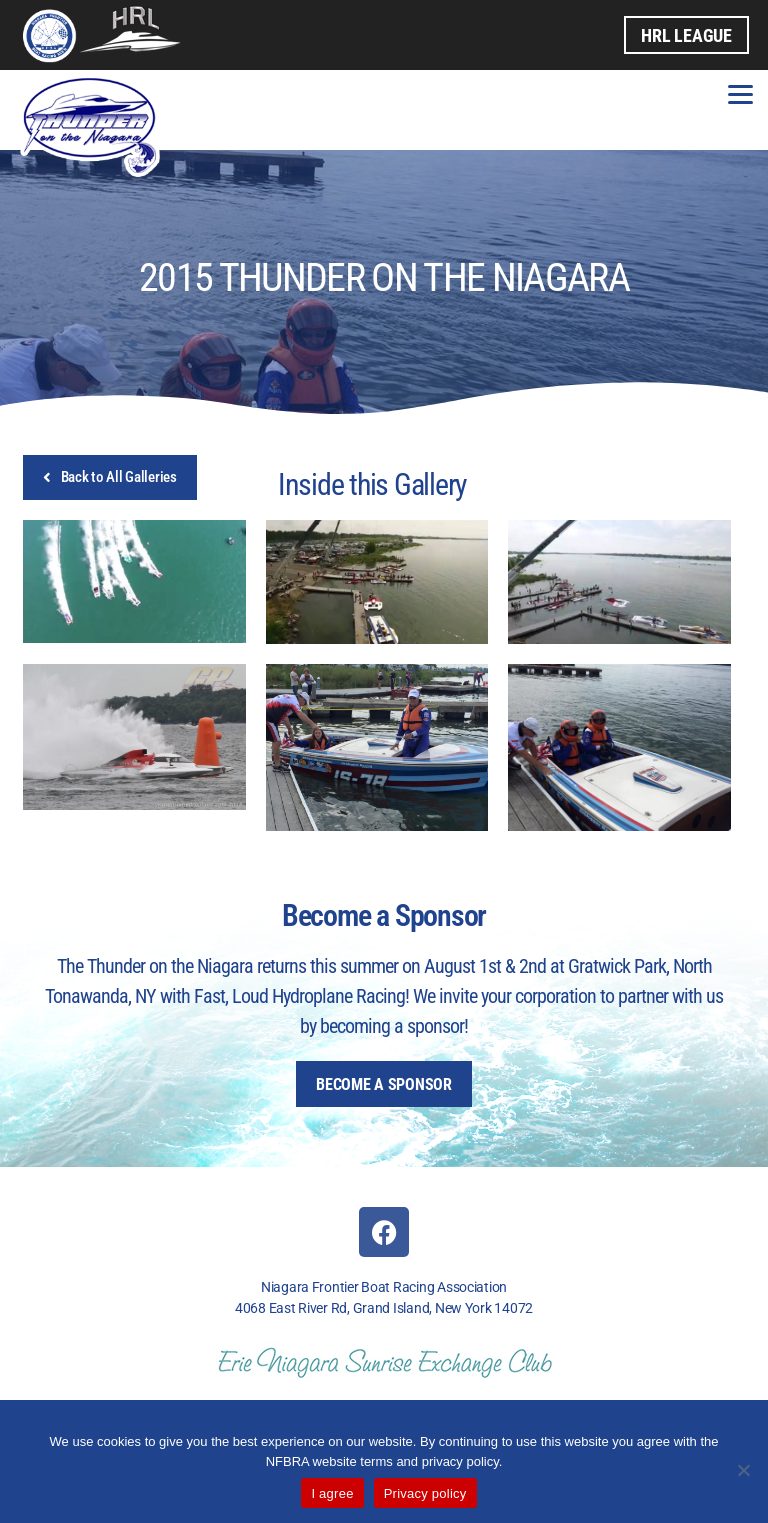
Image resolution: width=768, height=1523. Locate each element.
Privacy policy (425, 1493)
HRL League (686, 35)
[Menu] (740, 92)
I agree (332, 1493)
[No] (743, 1470)
